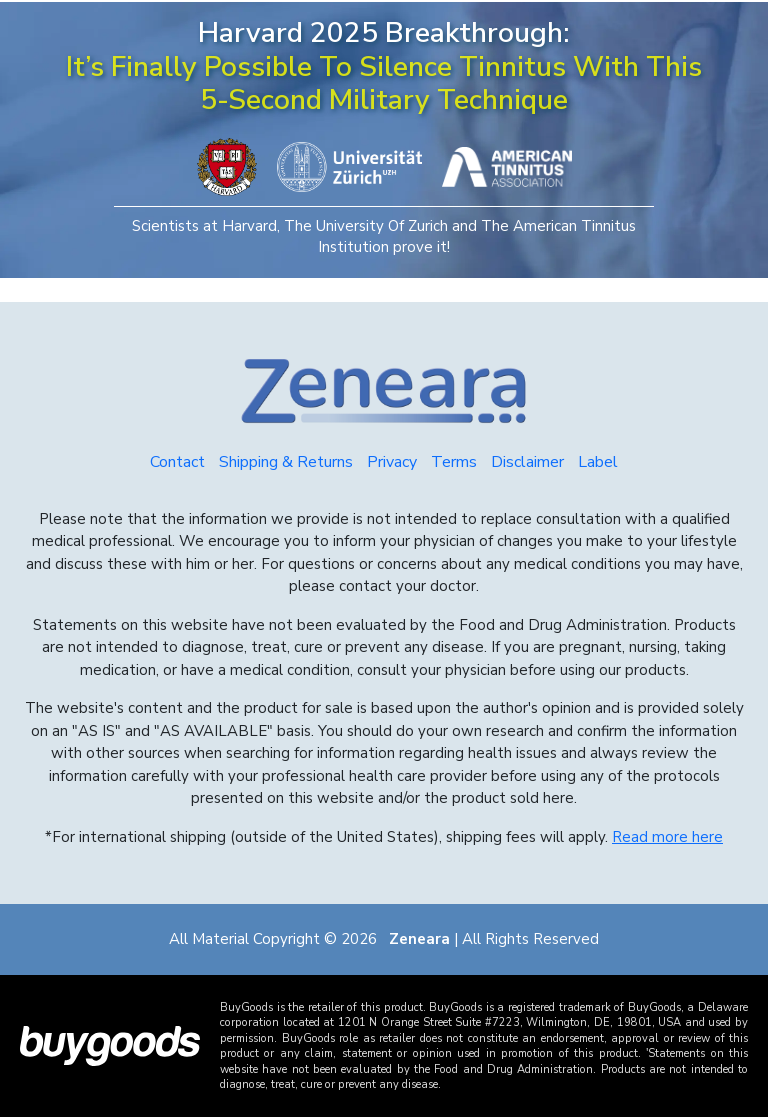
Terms (454, 462)
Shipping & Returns (286, 462)
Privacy (392, 462)
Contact (177, 462)
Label (598, 462)
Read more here (667, 837)
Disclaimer (527, 462)
